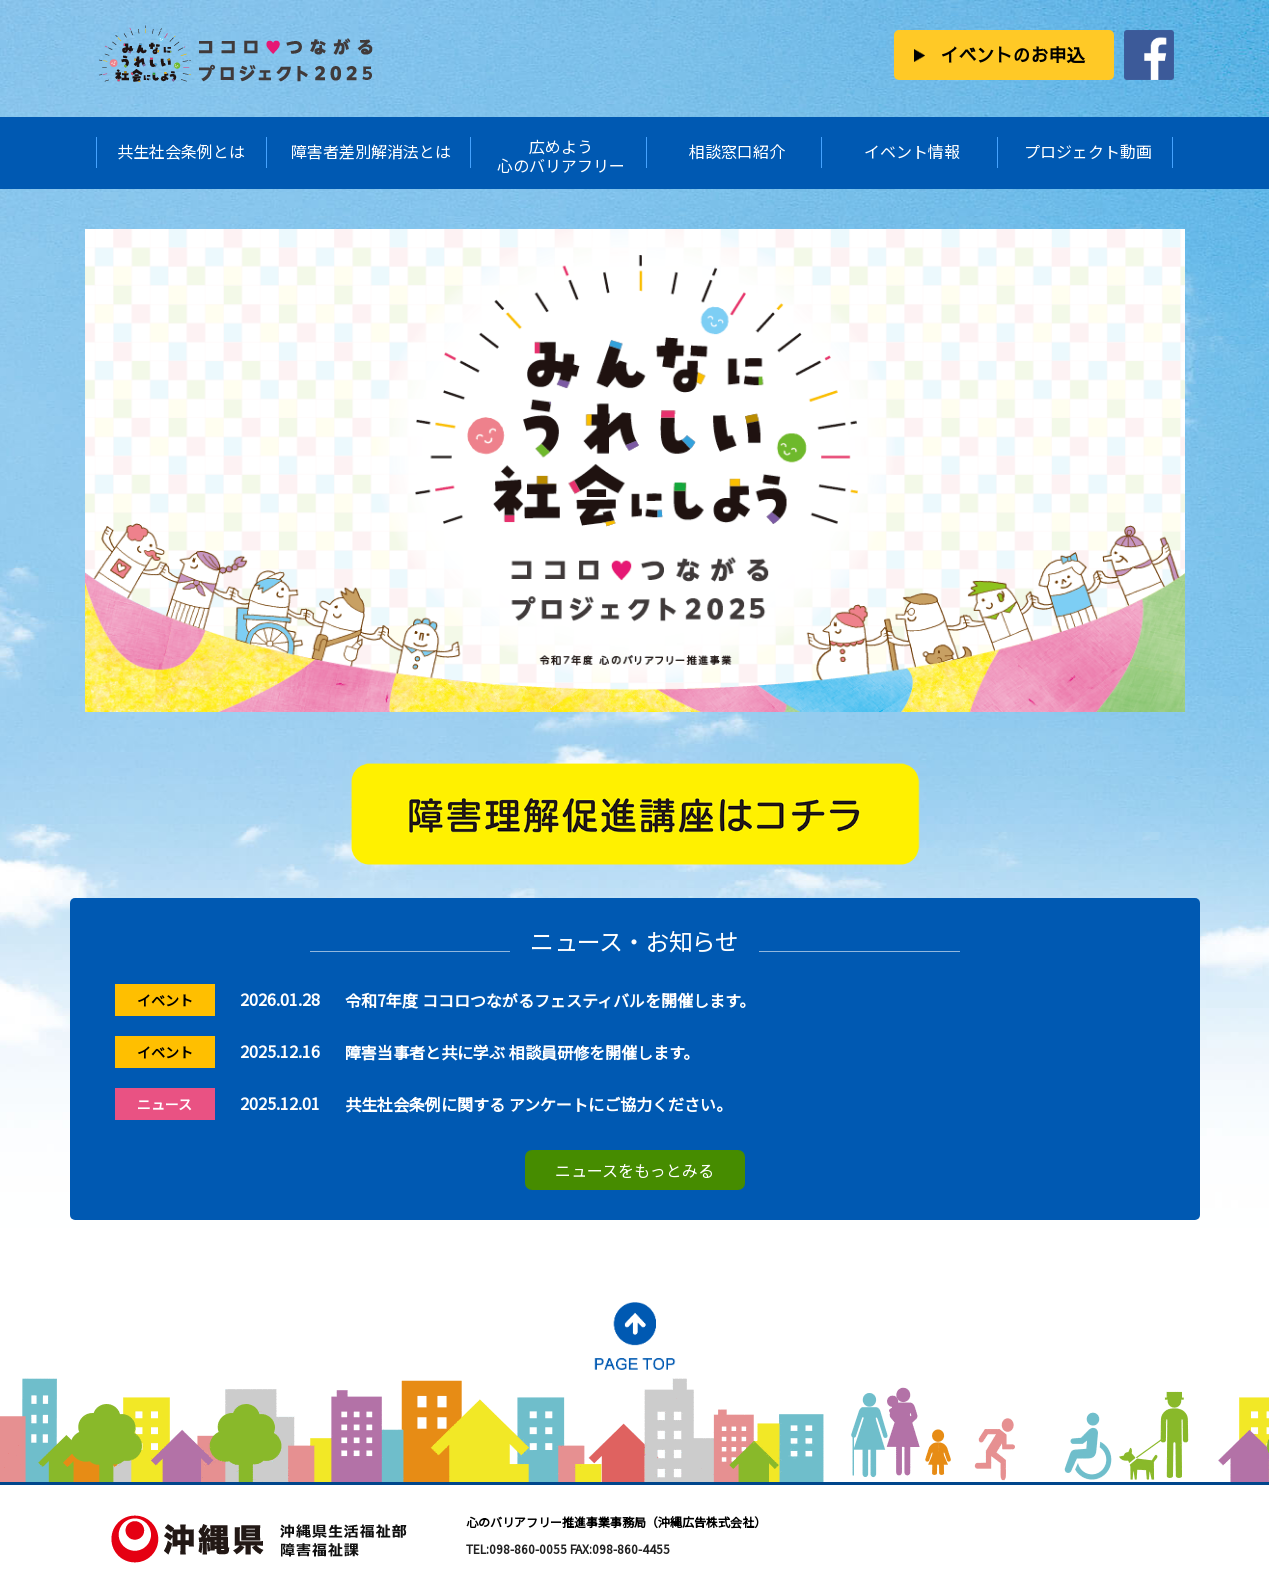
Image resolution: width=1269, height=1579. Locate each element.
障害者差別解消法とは (371, 151)
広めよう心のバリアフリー (561, 155)
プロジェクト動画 (1088, 151)
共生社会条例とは (181, 151)
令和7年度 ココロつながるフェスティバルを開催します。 (550, 1000)
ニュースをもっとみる (634, 1170)
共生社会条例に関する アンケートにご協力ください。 (538, 1104)
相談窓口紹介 (737, 151)
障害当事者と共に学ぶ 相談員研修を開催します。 (522, 1052)
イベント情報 (912, 151)
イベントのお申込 (1012, 54)
